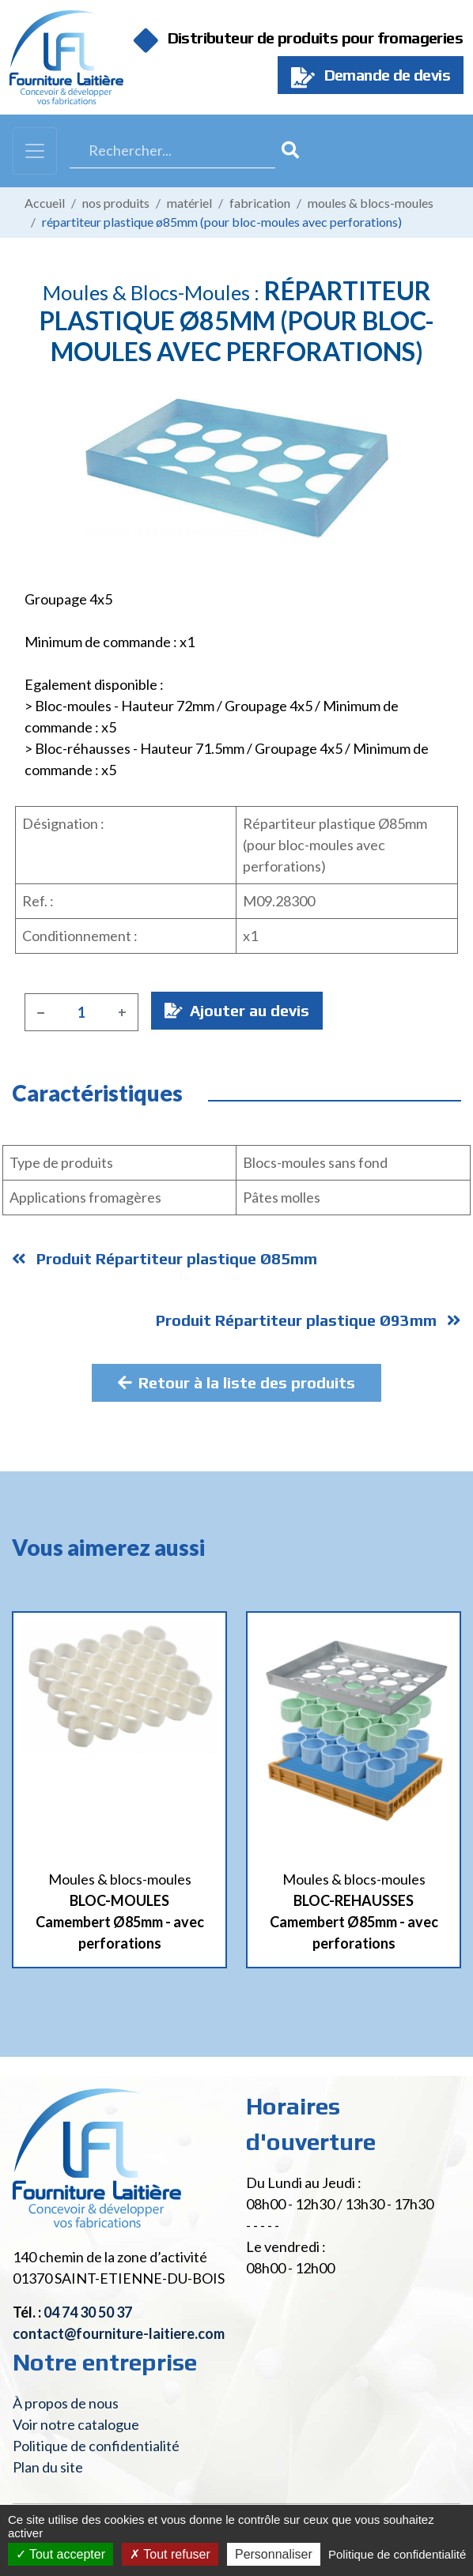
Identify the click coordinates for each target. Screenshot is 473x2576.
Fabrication (259, 202)
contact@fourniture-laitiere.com (119, 2333)
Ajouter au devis (237, 1010)
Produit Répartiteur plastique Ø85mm (164, 1258)
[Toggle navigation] (35, 151)
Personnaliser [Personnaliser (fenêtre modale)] (273, 2554)
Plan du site (48, 2467)
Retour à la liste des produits (236, 1382)
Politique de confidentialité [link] (397, 2554)
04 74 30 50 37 (88, 2312)
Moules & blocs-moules (370, 202)
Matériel (189, 202)
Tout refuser (170, 2554)
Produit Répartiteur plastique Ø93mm (308, 1320)
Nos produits (115, 202)
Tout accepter (60, 2554)
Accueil (45, 202)
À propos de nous (66, 2403)
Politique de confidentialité (96, 2445)
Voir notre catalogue (76, 2424)
